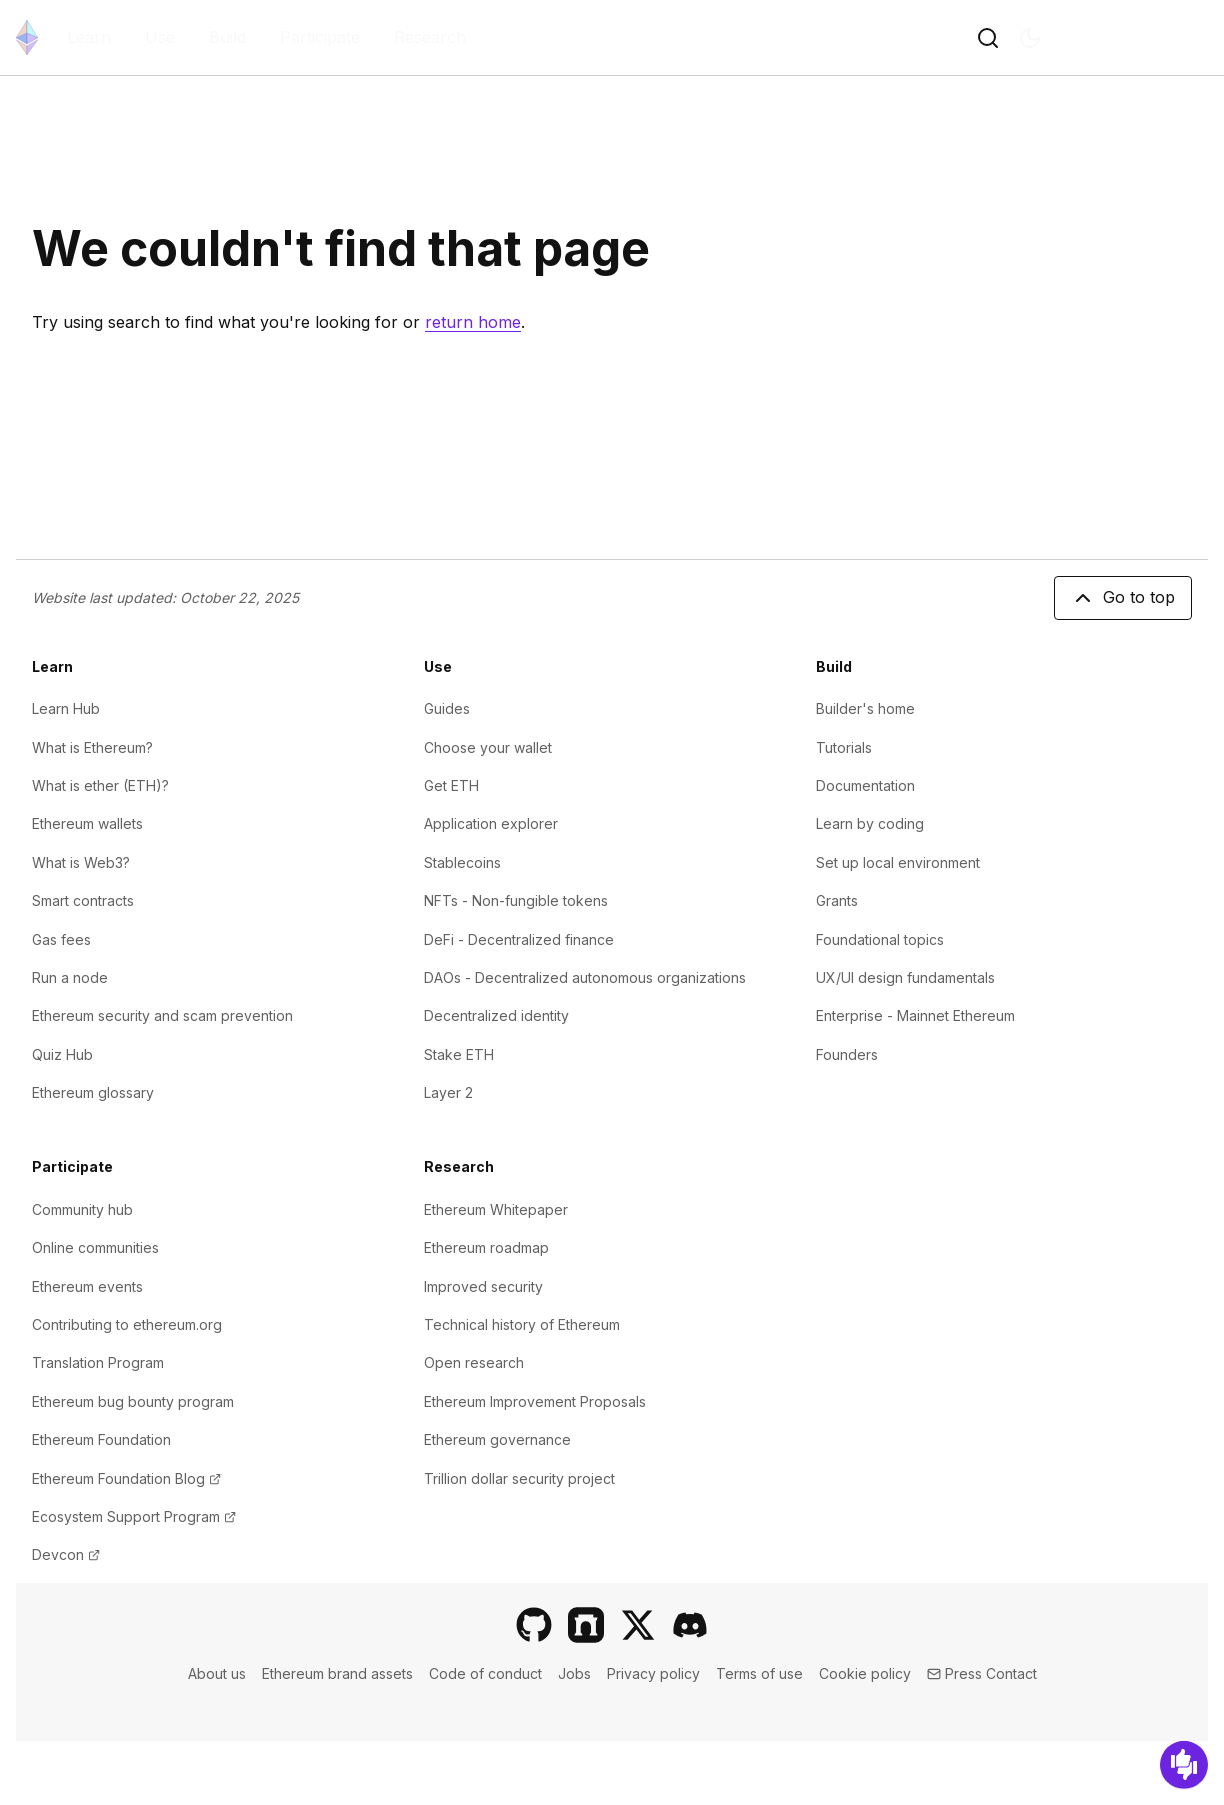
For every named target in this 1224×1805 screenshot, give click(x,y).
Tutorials (844, 747)
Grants (837, 900)
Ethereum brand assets (337, 1673)
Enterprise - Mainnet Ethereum (915, 1015)
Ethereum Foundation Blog (126, 1478)
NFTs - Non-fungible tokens (516, 900)
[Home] (27, 37)
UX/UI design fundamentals (905, 977)
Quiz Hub (62, 1054)
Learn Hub (66, 708)
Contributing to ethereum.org (127, 1324)
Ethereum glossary (93, 1092)
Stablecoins (462, 862)
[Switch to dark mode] (1030, 38)
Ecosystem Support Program (134, 1516)
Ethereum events (87, 1286)
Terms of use (759, 1673)
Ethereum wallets (87, 823)
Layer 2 (448, 1092)
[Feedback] (1184, 1765)
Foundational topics (880, 939)
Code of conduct (485, 1673)
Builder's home (865, 708)
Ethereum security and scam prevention (162, 1015)
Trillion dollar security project (519, 1478)
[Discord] (690, 1625)
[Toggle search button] (988, 38)
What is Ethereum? (92, 747)
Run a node (70, 977)
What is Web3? (81, 862)
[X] (638, 1625)
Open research (474, 1362)
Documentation (865, 785)
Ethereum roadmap (486, 1247)
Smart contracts (83, 900)
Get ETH (451, 785)
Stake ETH (459, 1054)
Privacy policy (653, 1673)
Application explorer (491, 823)
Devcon (66, 1554)
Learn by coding (870, 823)
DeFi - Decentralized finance (519, 939)
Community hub (82, 1209)
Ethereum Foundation (101, 1439)
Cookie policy (865, 1673)
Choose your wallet (488, 747)
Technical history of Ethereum (522, 1324)
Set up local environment (898, 862)
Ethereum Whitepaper (496, 1209)
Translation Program (98, 1362)
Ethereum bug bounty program (133, 1401)
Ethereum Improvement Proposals (535, 1401)
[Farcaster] (586, 1625)
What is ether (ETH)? (100, 785)
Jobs (574, 1673)
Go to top (1123, 598)
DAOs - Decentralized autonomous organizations (585, 977)
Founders (847, 1054)
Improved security (483, 1286)
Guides (447, 708)
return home (473, 322)
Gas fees (61, 939)
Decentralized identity (496, 1015)
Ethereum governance (497, 1439)
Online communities (95, 1247)
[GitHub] (534, 1625)
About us (217, 1673)
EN (1129, 38)
